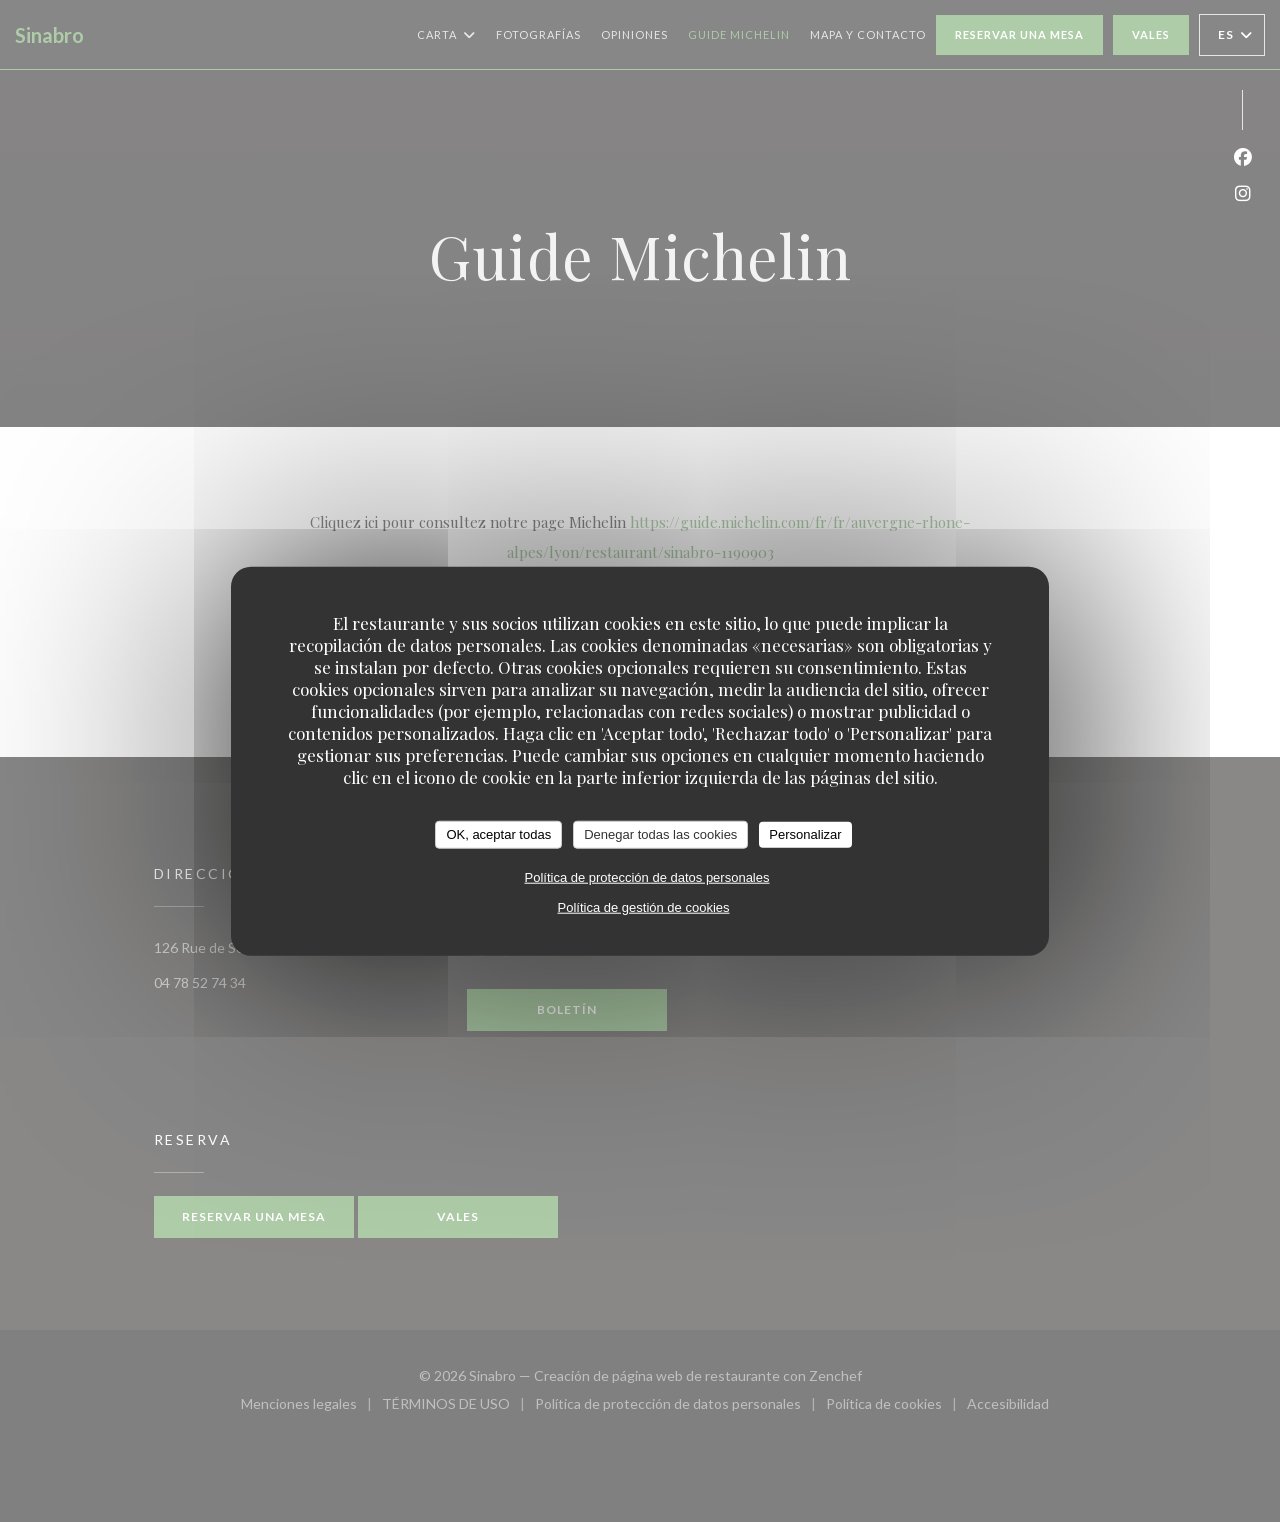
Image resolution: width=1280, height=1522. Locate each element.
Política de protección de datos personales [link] (647, 876)
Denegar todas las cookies (660, 834)
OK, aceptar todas (498, 834)
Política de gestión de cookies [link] (644, 906)
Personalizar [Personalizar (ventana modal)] (805, 834)
